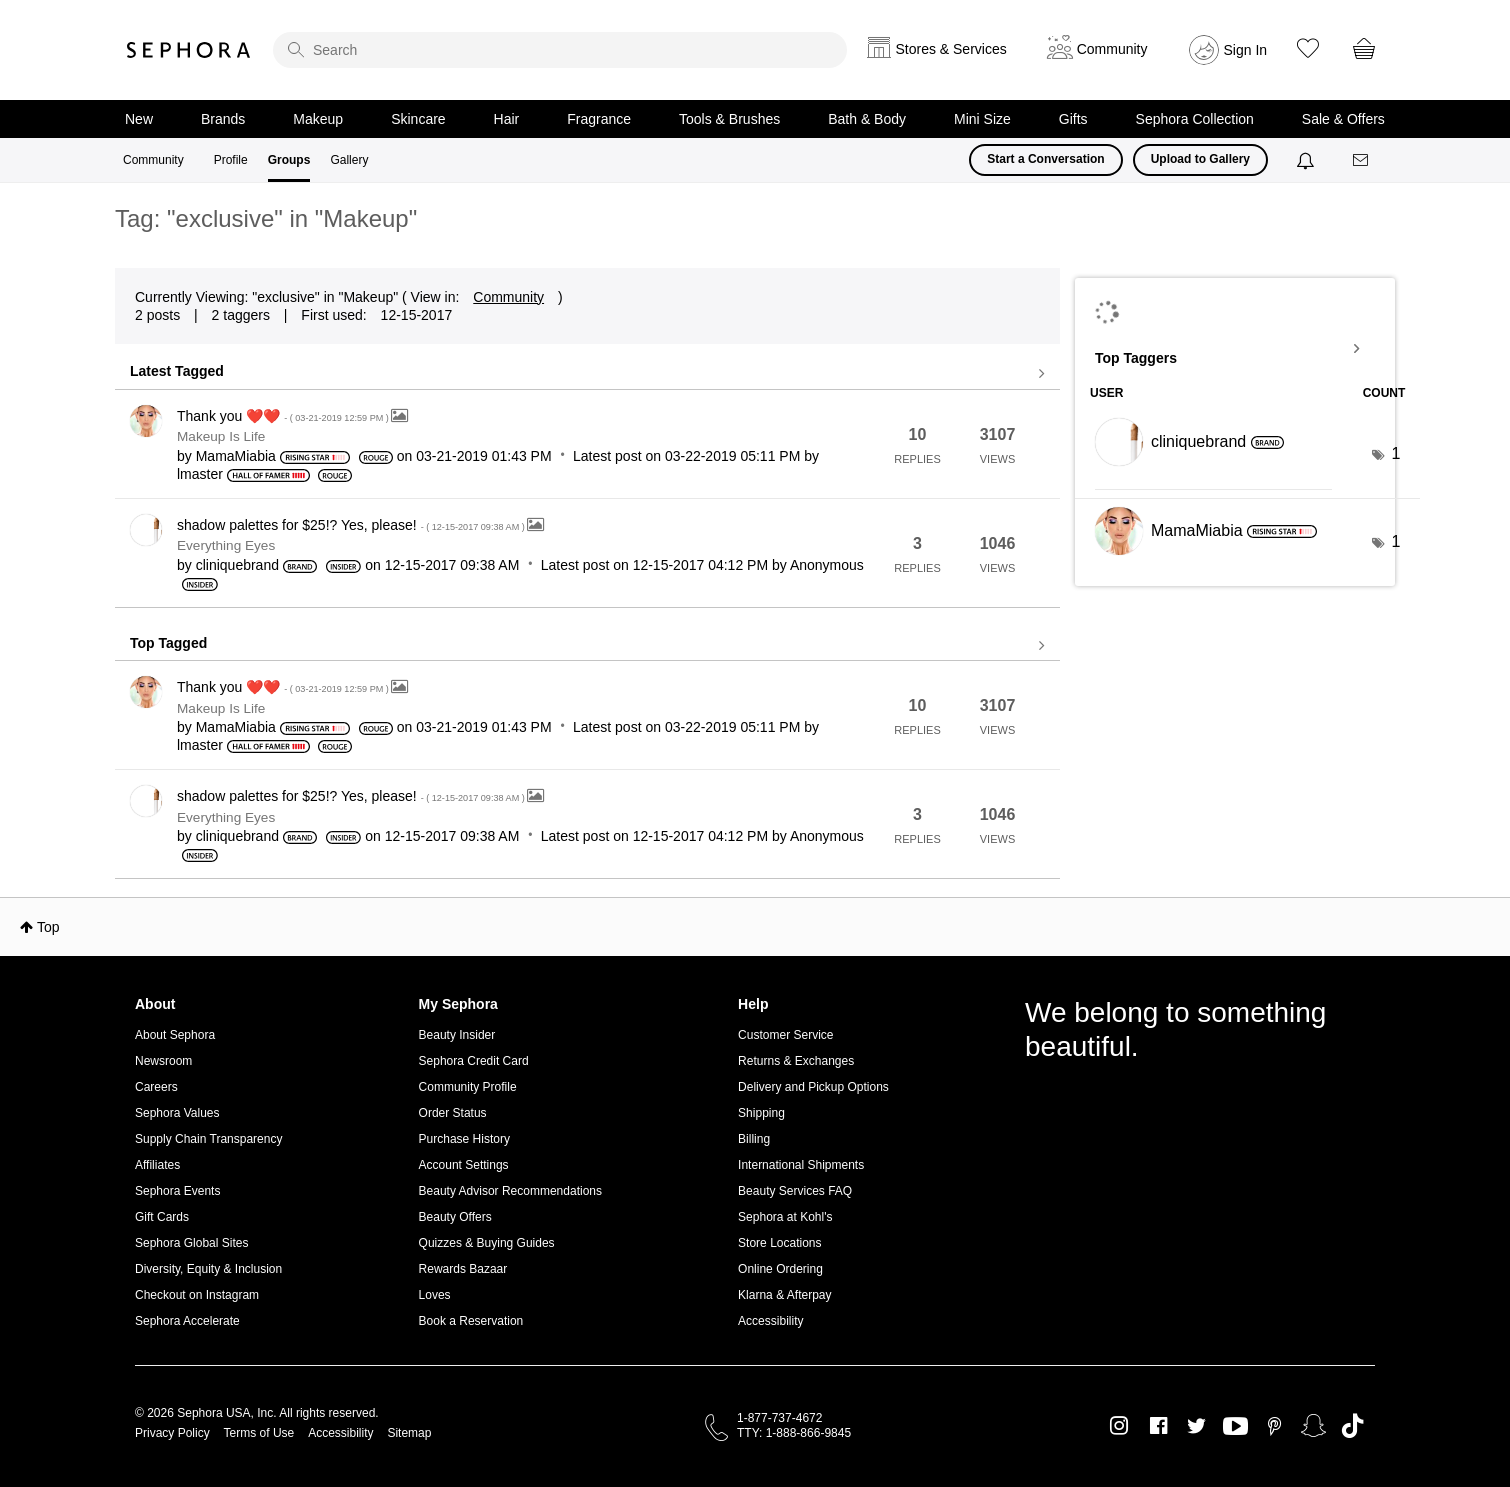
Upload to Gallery (1200, 159)
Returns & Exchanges (796, 1061)
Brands (223, 119)
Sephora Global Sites (191, 1243)
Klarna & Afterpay (784, 1295)
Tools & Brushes (729, 119)
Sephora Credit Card (474, 1061)
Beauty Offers (455, 1217)
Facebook (1158, 1426)
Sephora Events (177, 1191)
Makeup (318, 119)
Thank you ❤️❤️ (284, 416)
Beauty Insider (457, 1035)
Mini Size (982, 119)
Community (153, 160)
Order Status (453, 1113)
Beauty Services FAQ (795, 1191)
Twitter (1196, 1426)
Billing (754, 1139)
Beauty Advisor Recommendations (510, 1191)
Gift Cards (162, 1217)
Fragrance (599, 119)
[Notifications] (1307, 160)
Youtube (1235, 1427)
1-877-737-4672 (779, 1418)
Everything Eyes (226, 545)
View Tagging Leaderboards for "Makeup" (1235, 349)
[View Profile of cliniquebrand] (237, 565)
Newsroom (163, 1061)
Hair (507, 119)
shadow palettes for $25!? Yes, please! (352, 525)
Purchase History (464, 1139)
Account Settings (464, 1165)
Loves (435, 1295)
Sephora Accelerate (187, 1321)
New (139, 119)
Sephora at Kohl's (785, 1217)
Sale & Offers (1343, 119)
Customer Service (785, 1035)
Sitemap (409, 1433)
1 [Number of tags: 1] (1395, 453)
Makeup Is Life (221, 436)
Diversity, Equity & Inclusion (208, 1269)
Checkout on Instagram (197, 1295)
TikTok (1352, 1426)
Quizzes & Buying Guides (487, 1243)
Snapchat (1313, 1426)
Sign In (1246, 50)
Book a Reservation (471, 1321)
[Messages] (1362, 160)
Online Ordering (780, 1269)
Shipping (761, 1113)
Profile (231, 160)
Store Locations (779, 1243)
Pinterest (1274, 1426)
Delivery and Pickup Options (813, 1087)
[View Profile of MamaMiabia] (236, 456)
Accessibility (770, 1321)
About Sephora (175, 1035)
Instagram (1119, 1426)
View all (587, 374)
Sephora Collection (1195, 119)
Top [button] (48, 927)
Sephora (189, 50)
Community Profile (468, 1087)
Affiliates (157, 1165)
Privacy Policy (172, 1433)
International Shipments (801, 1165)
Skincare (418, 119)
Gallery (349, 160)
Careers (156, 1087)
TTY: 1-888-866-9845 (794, 1433)
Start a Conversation (1045, 159)
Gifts (1073, 119)
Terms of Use (259, 1433)
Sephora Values (177, 1113)
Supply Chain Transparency (208, 1139)
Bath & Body (867, 119)
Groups (289, 160)
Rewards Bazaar (463, 1269)
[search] (560, 50)
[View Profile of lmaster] (200, 474)
